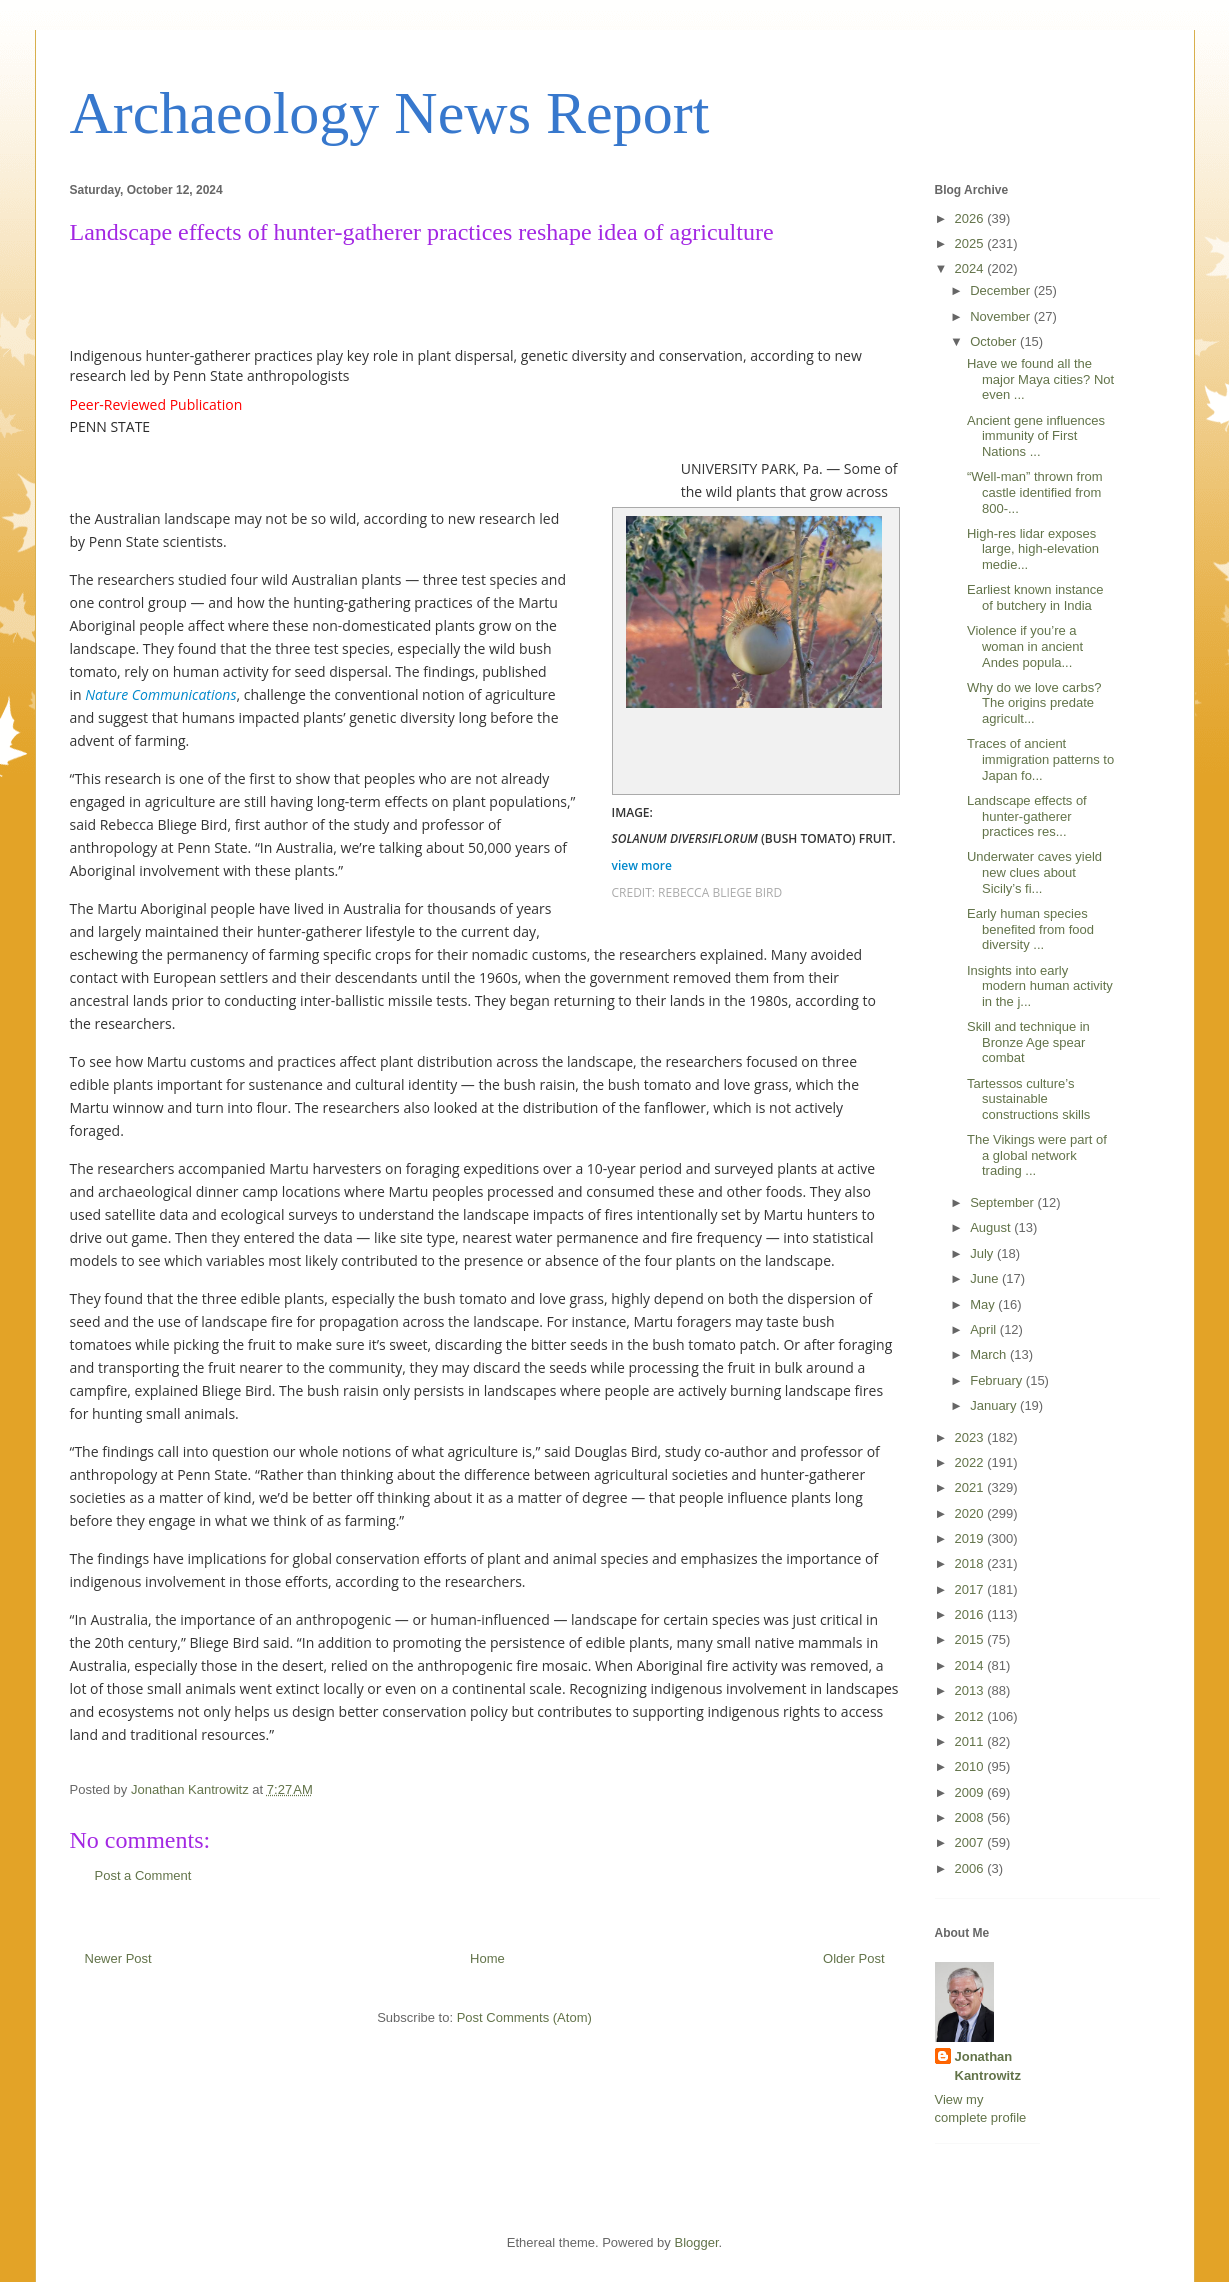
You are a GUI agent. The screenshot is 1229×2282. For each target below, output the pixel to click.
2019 (971, 1538)
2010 (971, 1766)
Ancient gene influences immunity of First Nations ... (1036, 436)
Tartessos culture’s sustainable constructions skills (1028, 1099)
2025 (971, 243)
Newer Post (118, 1958)
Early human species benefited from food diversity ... (1030, 929)
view (644, 865)
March (990, 1354)
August (992, 1227)
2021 (971, 1487)
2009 (971, 1792)
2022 (971, 1462)
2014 (971, 1665)
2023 (971, 1437)
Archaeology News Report (390, 113)
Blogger (696, 2242)
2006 (971, 1868)
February (998, 1380)
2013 (971, 1690)
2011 (971, 1741)
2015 (971, 1639)
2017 (971, 1589)
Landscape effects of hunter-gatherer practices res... (1027, 816)
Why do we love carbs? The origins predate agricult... (1034, 703)
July (983, 1253)
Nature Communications (160, 694)
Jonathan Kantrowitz (988, 2065)
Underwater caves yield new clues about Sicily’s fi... (1034, 872)
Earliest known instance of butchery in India (1035, 597)
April (985, 1329)
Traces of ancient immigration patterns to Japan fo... (1040, 759)
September (1003, 1202)
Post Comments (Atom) (524, 2017)
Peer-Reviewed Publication (156, 404)
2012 (971, 1716)
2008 (971, 1817)
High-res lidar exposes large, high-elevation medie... (1033, 549)
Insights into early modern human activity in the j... (1040, 986)
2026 (971, 218)
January (995, 1405)
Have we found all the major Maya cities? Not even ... (1040, 379)
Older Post (853, 1958)
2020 (971, 1513)
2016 (971, 1614)
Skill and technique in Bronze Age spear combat (1028, 1042)
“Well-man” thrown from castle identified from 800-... (1035, 492)
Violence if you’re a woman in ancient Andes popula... (1025, 646)
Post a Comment (143, 1875)
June (986, 1278)
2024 (971, 268)
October (995, 341)
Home (487, 1958)
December (1002, 290)
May (984, 1304)
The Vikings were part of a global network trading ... (1037, 1155)
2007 (971, 1842)
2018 (971, 1563)
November (1002, 316)
